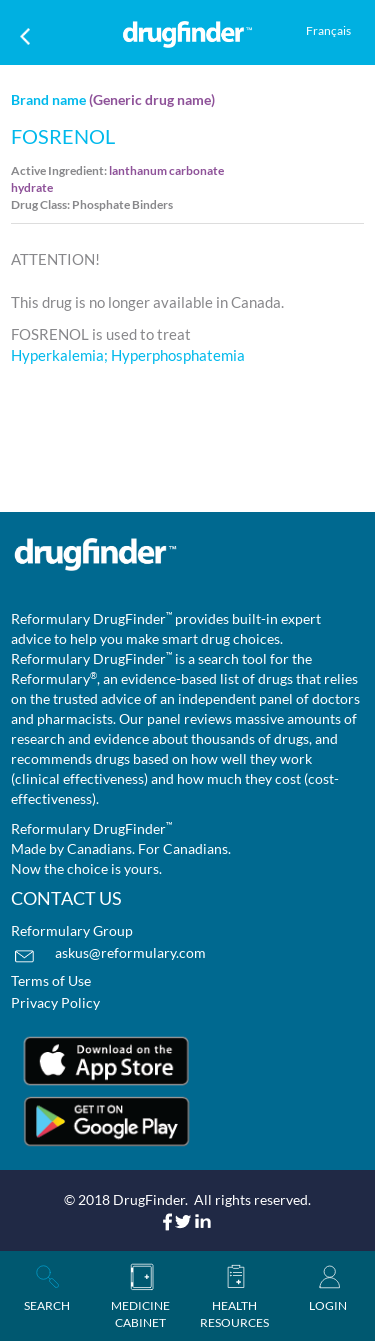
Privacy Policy (55, 1002)
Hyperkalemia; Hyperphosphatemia (128, 355)
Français (328, 30)
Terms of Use (51, 980)
